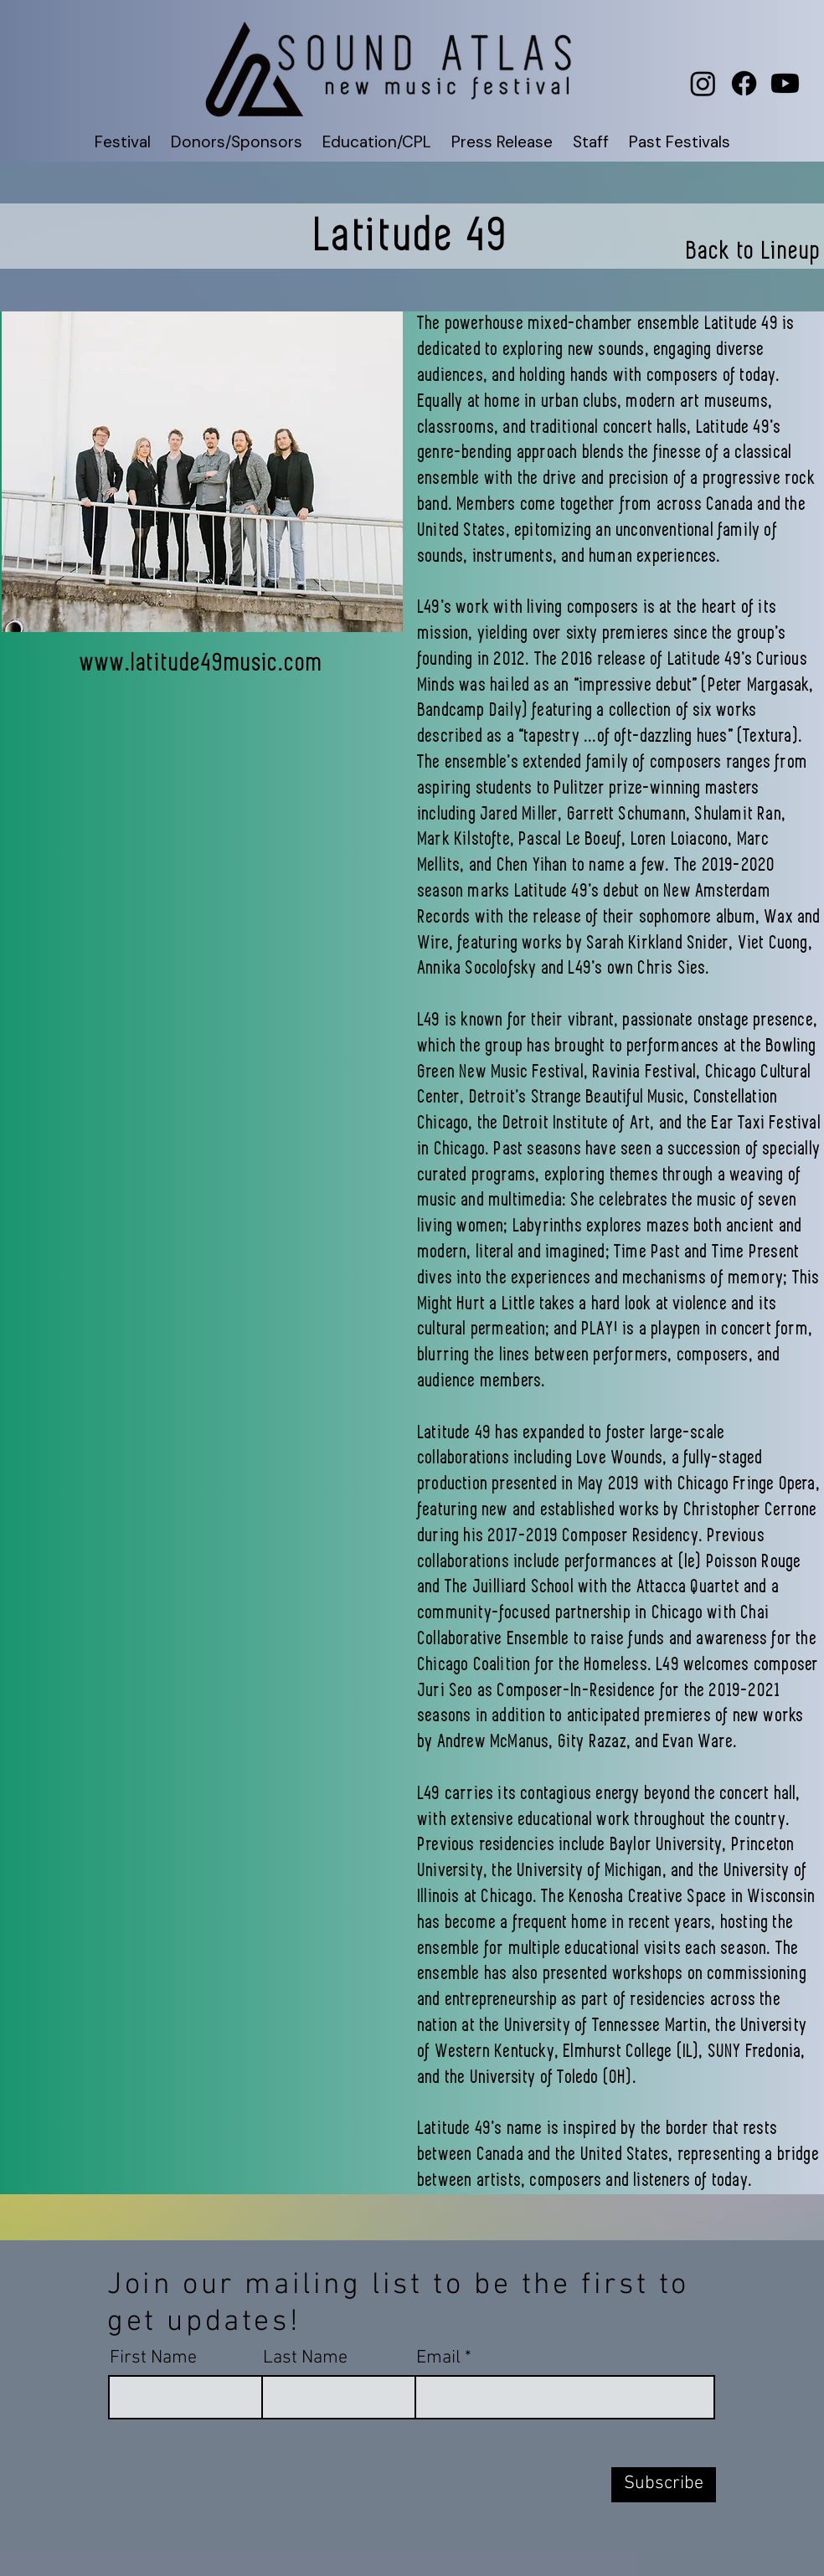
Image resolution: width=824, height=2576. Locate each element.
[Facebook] (744, 83)
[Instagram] (703, 83)
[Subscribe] (663, 2484)
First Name (153, 2358)
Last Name (305, 2358)
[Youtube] (785, 83)
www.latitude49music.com (201, 662)
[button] (122, 142)
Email (438, 2358)
